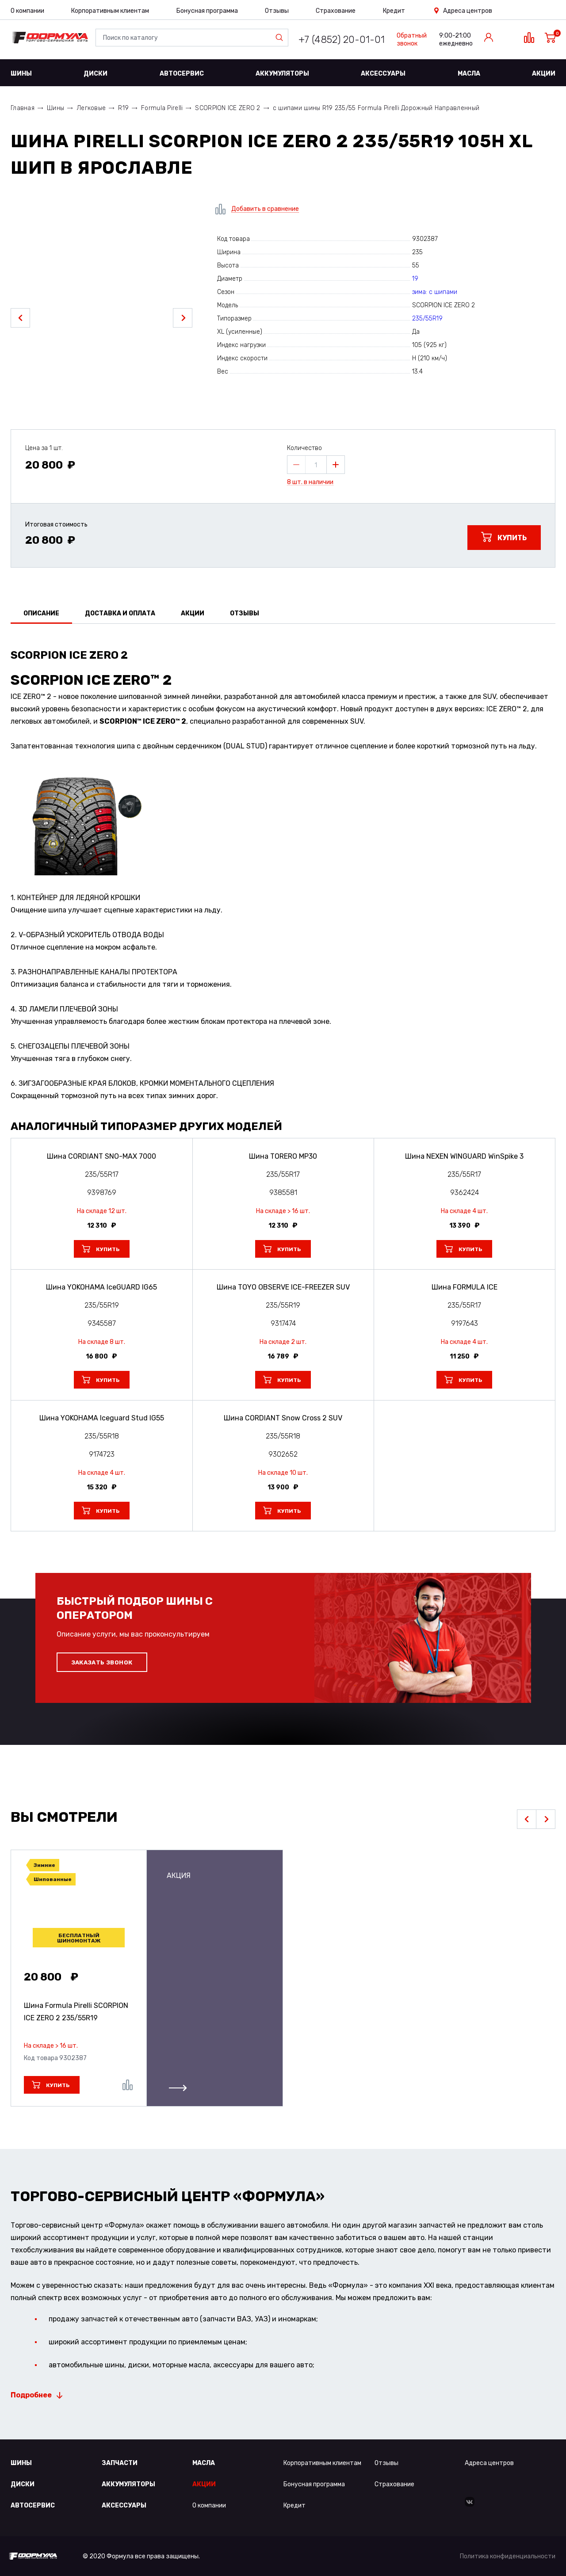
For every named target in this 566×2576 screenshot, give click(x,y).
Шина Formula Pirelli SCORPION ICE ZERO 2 (76, 2011)
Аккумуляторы (282, 73)
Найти (281, 37)
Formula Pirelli (162, 108)
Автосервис (182, 73)
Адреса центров (467, 11)
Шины (21, 73)
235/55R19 (427, 318)
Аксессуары (383, 73)
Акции (543, 73)
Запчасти (120, 2463)
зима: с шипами (434, 292)
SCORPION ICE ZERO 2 (227, 108)
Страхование (336, 11)
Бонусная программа (207, 11)
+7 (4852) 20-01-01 (341, 40)
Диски (95, 73)
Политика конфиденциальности (507, 2556)
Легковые (91, 108)
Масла (469, 73)
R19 (123, 108)
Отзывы (277, 11)
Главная (22, 108)
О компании (27, 11)
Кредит (394, 11)
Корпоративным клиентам (110, 11)
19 (415, 278)
